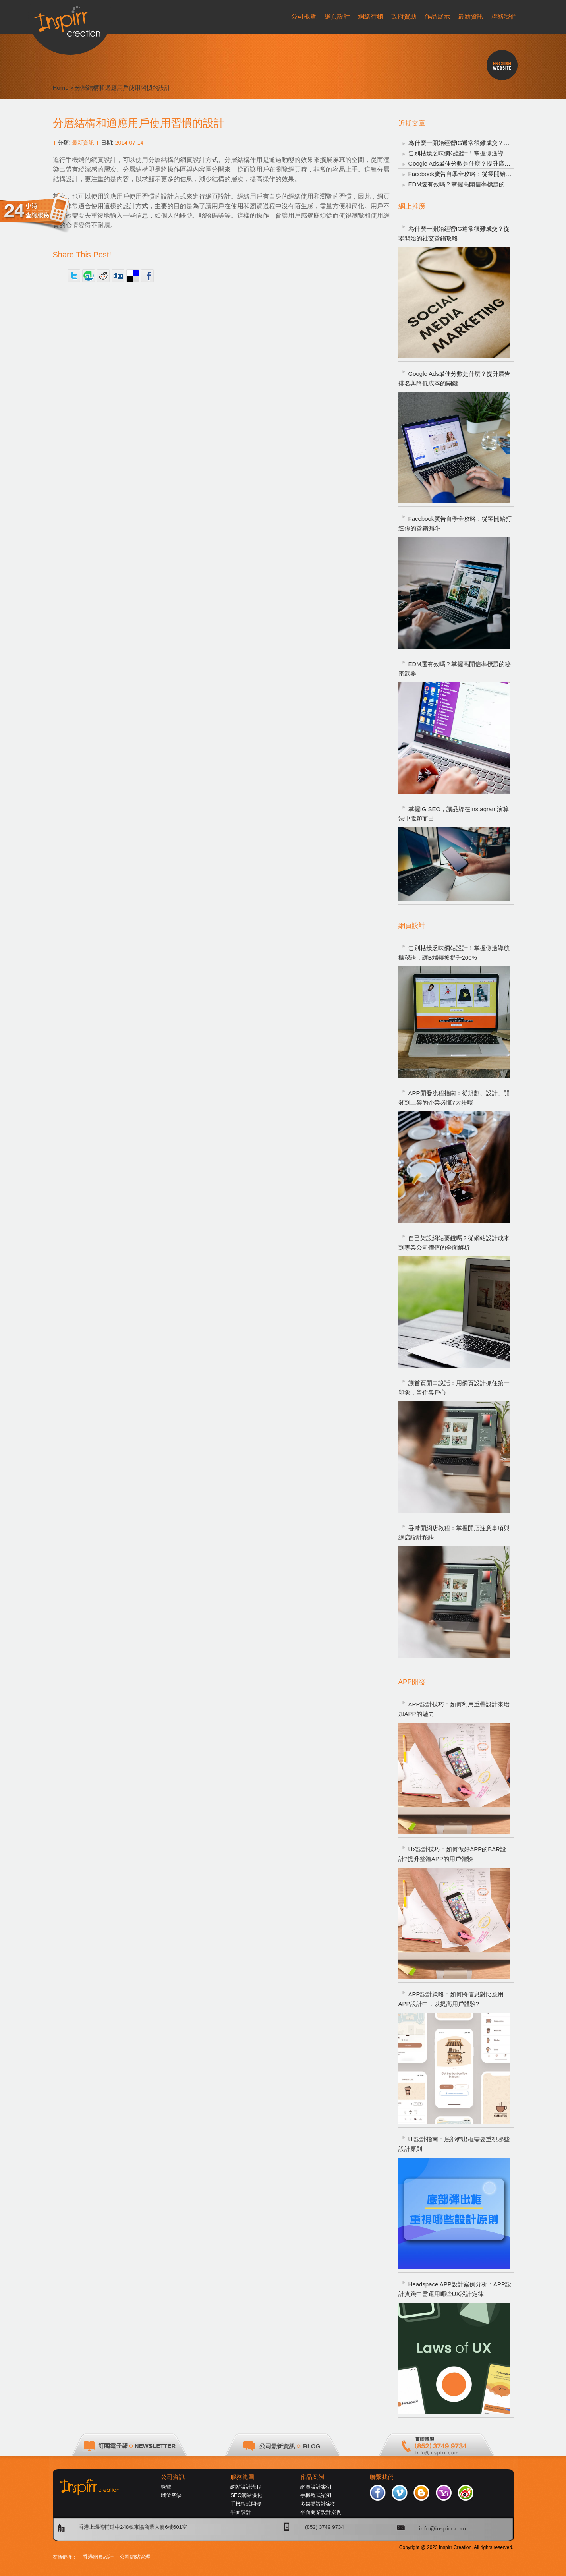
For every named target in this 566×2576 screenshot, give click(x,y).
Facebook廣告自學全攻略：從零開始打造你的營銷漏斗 (481, 173)
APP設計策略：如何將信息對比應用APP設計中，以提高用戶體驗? (451, 1999)
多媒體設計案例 (318, 2504)
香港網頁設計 (98, 2557)
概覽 (166, 2487)
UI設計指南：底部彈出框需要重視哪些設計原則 (454, 2144)
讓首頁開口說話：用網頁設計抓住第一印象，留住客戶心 (454, 1388)
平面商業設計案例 (321, 2512)
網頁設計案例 (315, 2487)
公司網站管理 (135, 2557)
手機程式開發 (245, 2504)
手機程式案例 (315, 2495)
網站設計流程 (245, 2487)
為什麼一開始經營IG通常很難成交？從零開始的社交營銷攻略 (454, 233)
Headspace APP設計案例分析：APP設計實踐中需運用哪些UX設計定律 (454, 2289)
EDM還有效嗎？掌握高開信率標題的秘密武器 (468, 184)
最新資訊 (83, 142)
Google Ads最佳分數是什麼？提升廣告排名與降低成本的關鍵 (454, 378)
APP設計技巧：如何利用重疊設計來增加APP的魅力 (454, 1709)
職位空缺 (171, 2495)
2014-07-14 (129, 142)
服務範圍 (242, 2477)
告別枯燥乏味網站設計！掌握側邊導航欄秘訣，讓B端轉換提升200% (454, 953)
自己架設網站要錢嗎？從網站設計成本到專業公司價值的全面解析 (454, 1243)
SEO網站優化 (246, 2495)
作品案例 (312, 2477)
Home (61, 87)
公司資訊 (173, 2477)
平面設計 (240, 2512)
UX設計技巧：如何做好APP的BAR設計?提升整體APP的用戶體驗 (452, 1854)
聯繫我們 (382, 2477)
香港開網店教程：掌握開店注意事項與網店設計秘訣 (454, 1533)
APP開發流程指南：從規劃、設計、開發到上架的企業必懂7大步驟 (454, 1098)
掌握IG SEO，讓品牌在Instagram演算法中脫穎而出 (453, 814)
